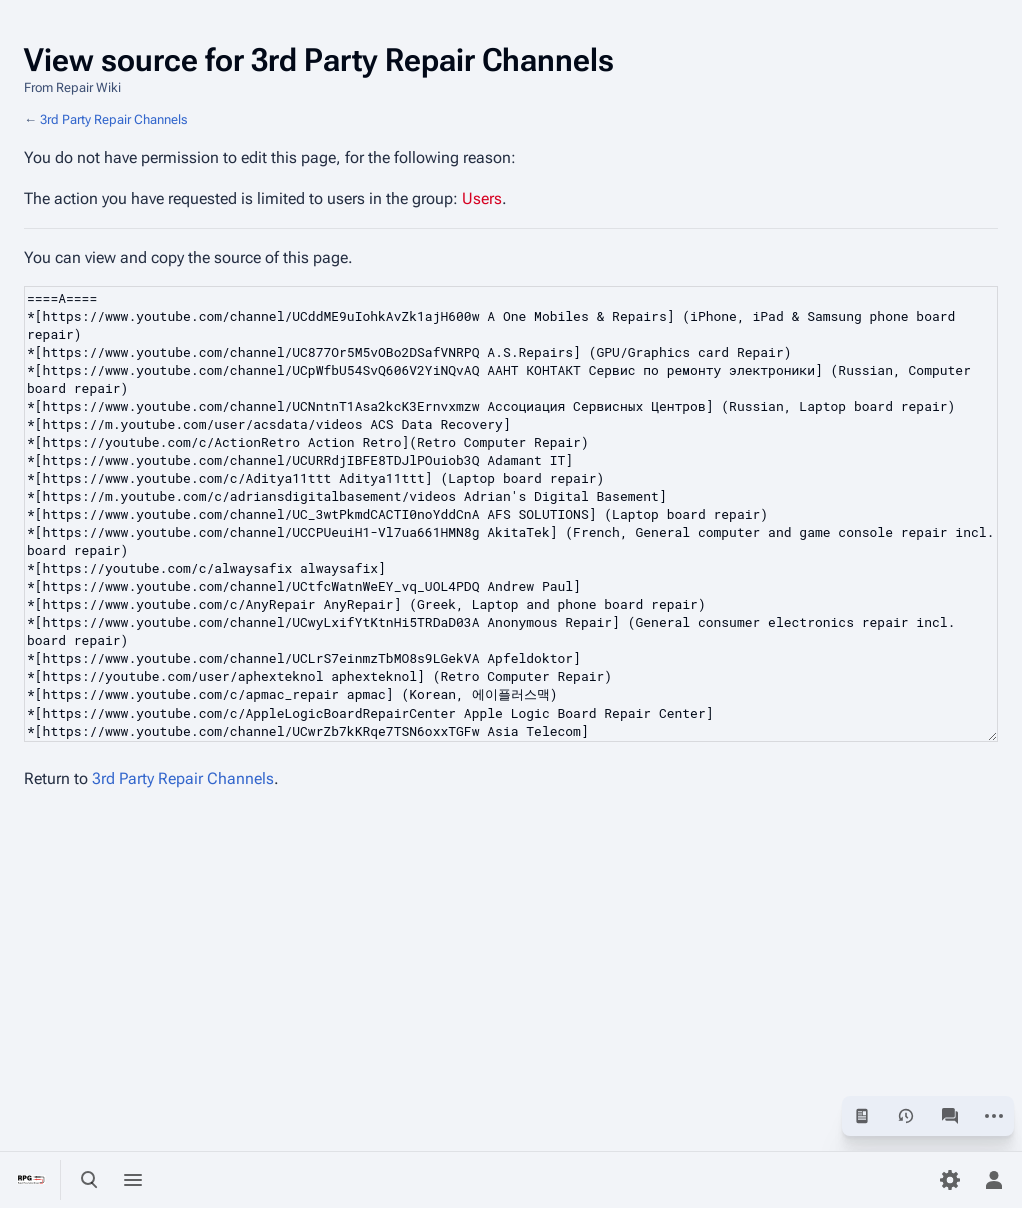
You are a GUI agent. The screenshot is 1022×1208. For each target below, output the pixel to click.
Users (482, 198)
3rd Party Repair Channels (113, 119)
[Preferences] (950, 1180)
